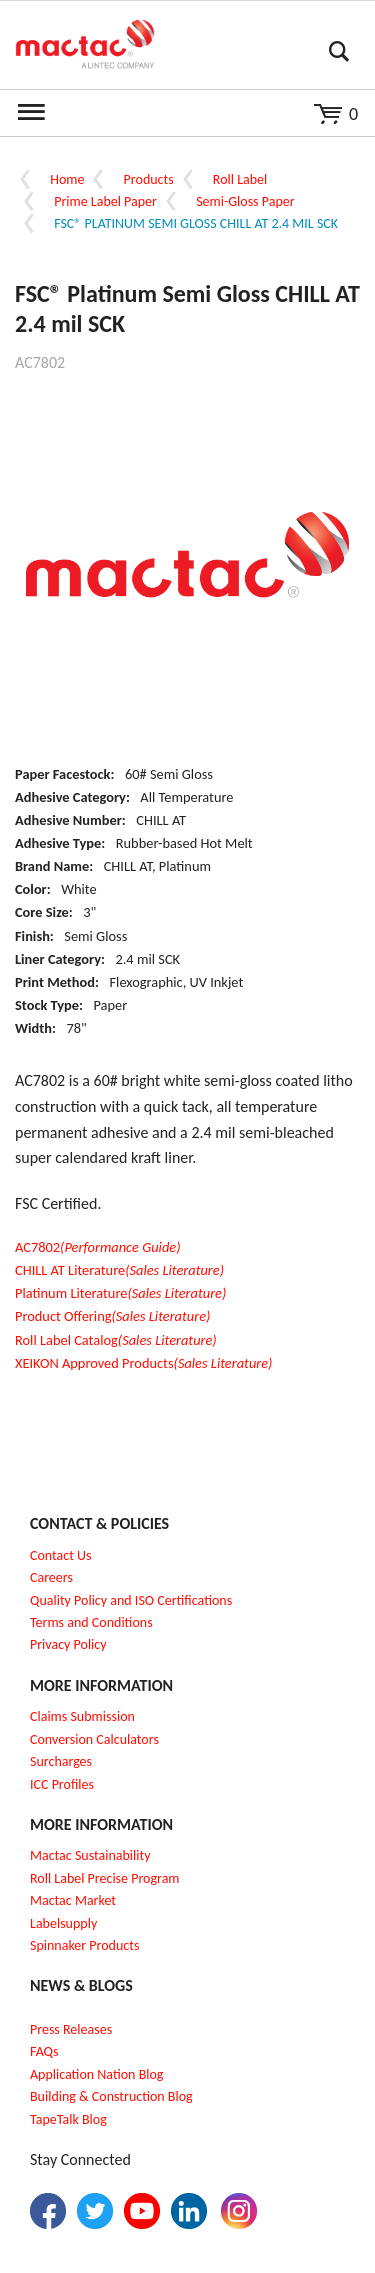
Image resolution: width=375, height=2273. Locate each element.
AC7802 (98, 1247)
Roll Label (240, 179)
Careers (51, 1577)
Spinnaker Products (84, 1945)
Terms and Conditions (91, 1622)
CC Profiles (64, 1784)
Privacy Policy (68, 1644)
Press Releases (71, 2029)
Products (149, 179)
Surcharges (61, 1761)
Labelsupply (63, 1923)
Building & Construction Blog (111, 2096)
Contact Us (61, 1555)
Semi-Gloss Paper (245, 201)
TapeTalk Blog (68, 2119)
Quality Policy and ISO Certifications (131, 1600)
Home (67, 179)
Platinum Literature (120, 1293)
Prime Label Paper (105, 201)
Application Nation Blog (96, 2074)
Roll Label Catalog (116, 1340)
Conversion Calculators (94, 1739)
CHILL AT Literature (119, 1270)
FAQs (44, 2051)
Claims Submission (82, 1716)
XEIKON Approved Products (143, 1363)
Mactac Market (73, 1900)
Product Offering (112, 1316)
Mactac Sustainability (90, 1855)
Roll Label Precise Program (105, 1878)
